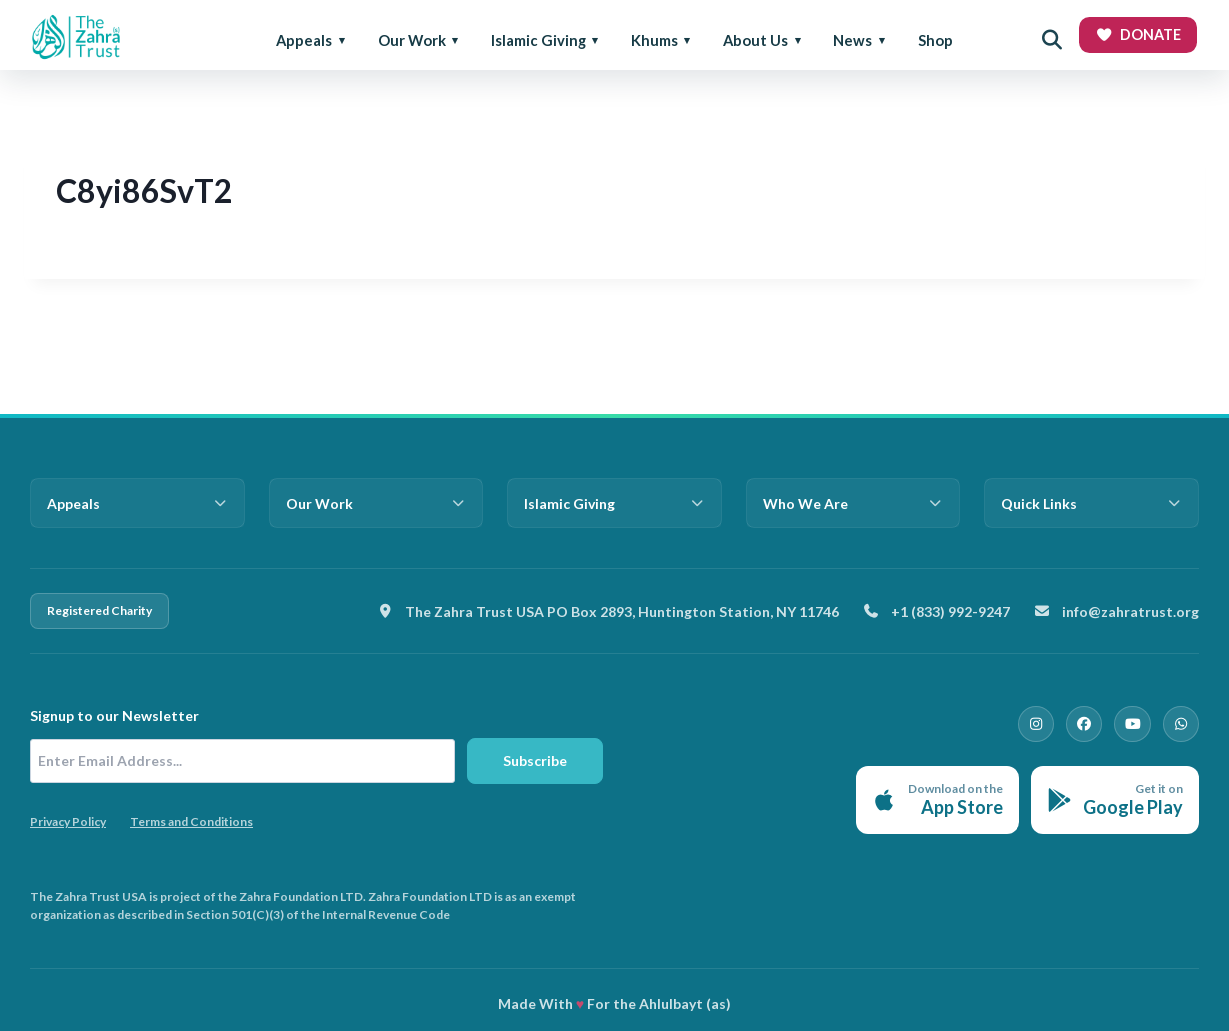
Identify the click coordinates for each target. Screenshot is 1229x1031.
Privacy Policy (68, 821)
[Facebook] (1085, 724)
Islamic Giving (538, 40)
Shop (935, 40)
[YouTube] (1133, 724)
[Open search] (1052, 40)
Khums (654, 40)
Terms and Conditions (191, 821)
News (852, 40)
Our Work (412, 40)
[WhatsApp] (1181, 724)
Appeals (304, 40)
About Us (755, 40)
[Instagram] (1037, 724)
